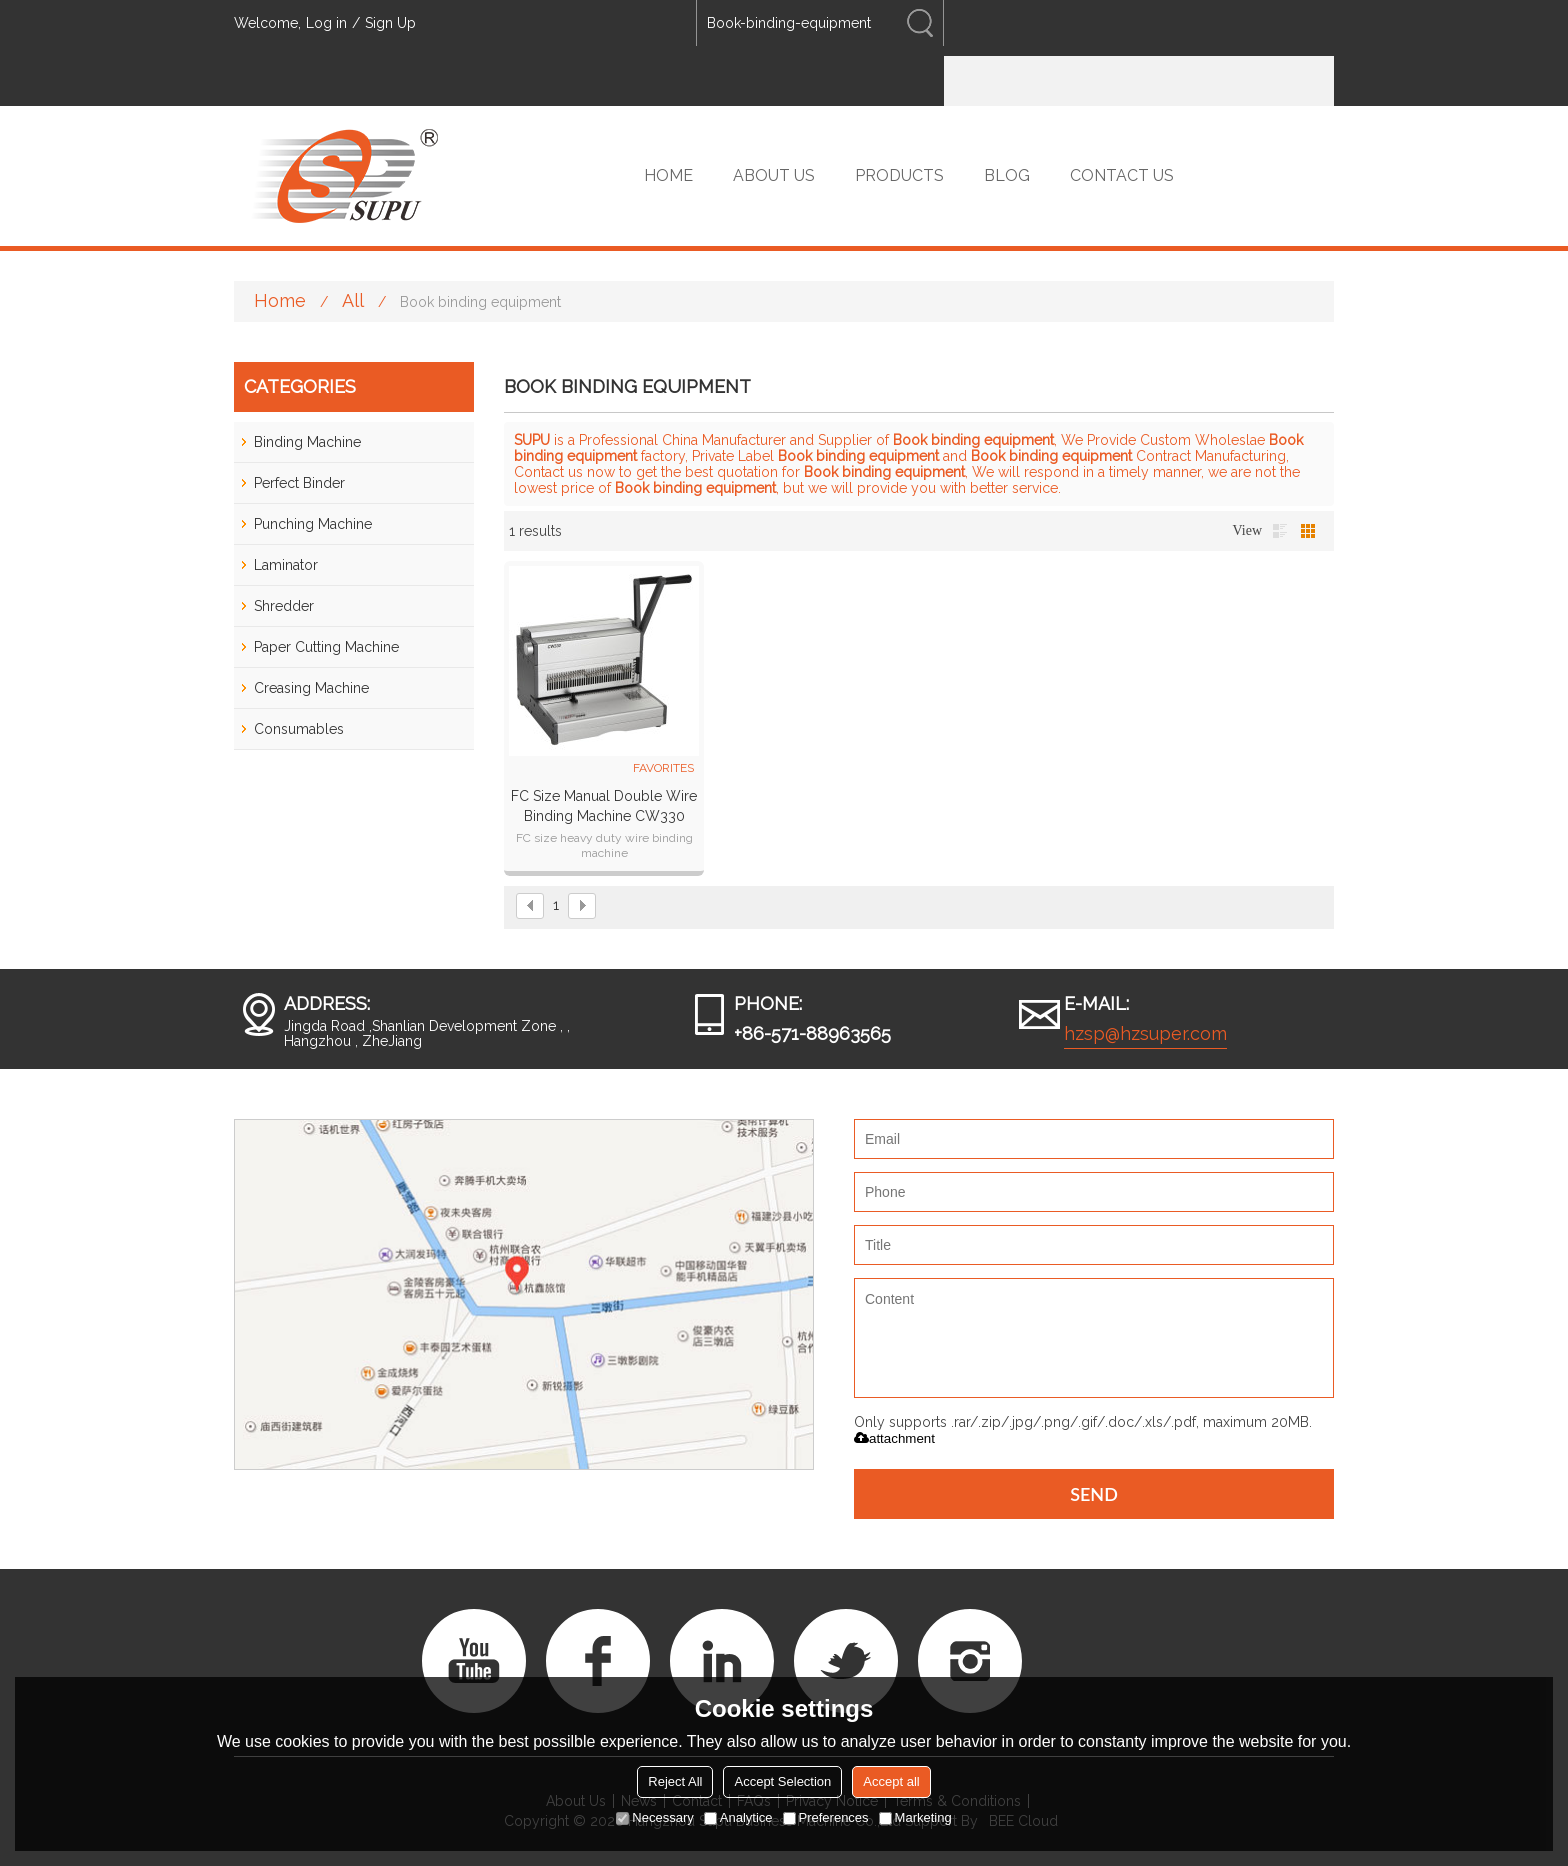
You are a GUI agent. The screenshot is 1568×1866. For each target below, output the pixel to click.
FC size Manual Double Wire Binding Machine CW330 (604, 806)
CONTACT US (1122, 175)
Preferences (826, 1817)
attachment (894, 1438)
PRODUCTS (899, 175)
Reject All (675, 1781)
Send (1094, 1494)
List (1280, 531)
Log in (326, 23)
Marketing (915, 1817)
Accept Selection (782, 1781)
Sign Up (390, 23)
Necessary (654, 1817)
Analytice (738, 1817)
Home (280, 300)
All (353, 300)
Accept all (891, 1781)
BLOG (1007, 175)
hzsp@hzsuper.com (1145, 1033)
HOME (668, 175)
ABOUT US (774, 175)
